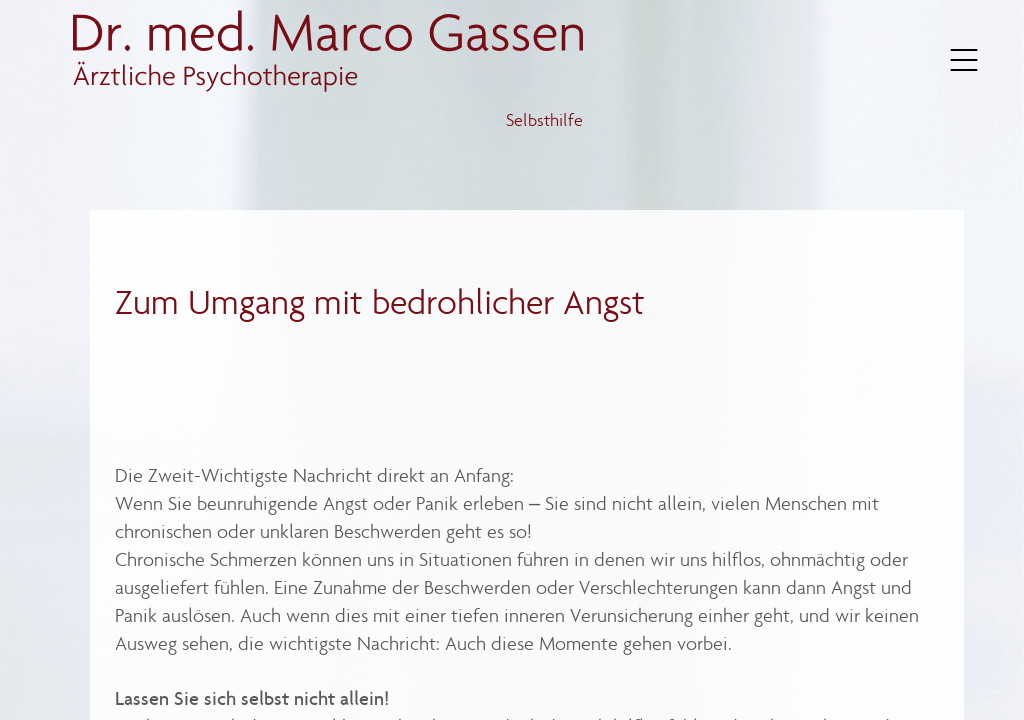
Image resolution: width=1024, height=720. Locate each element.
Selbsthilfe (545, 121)
